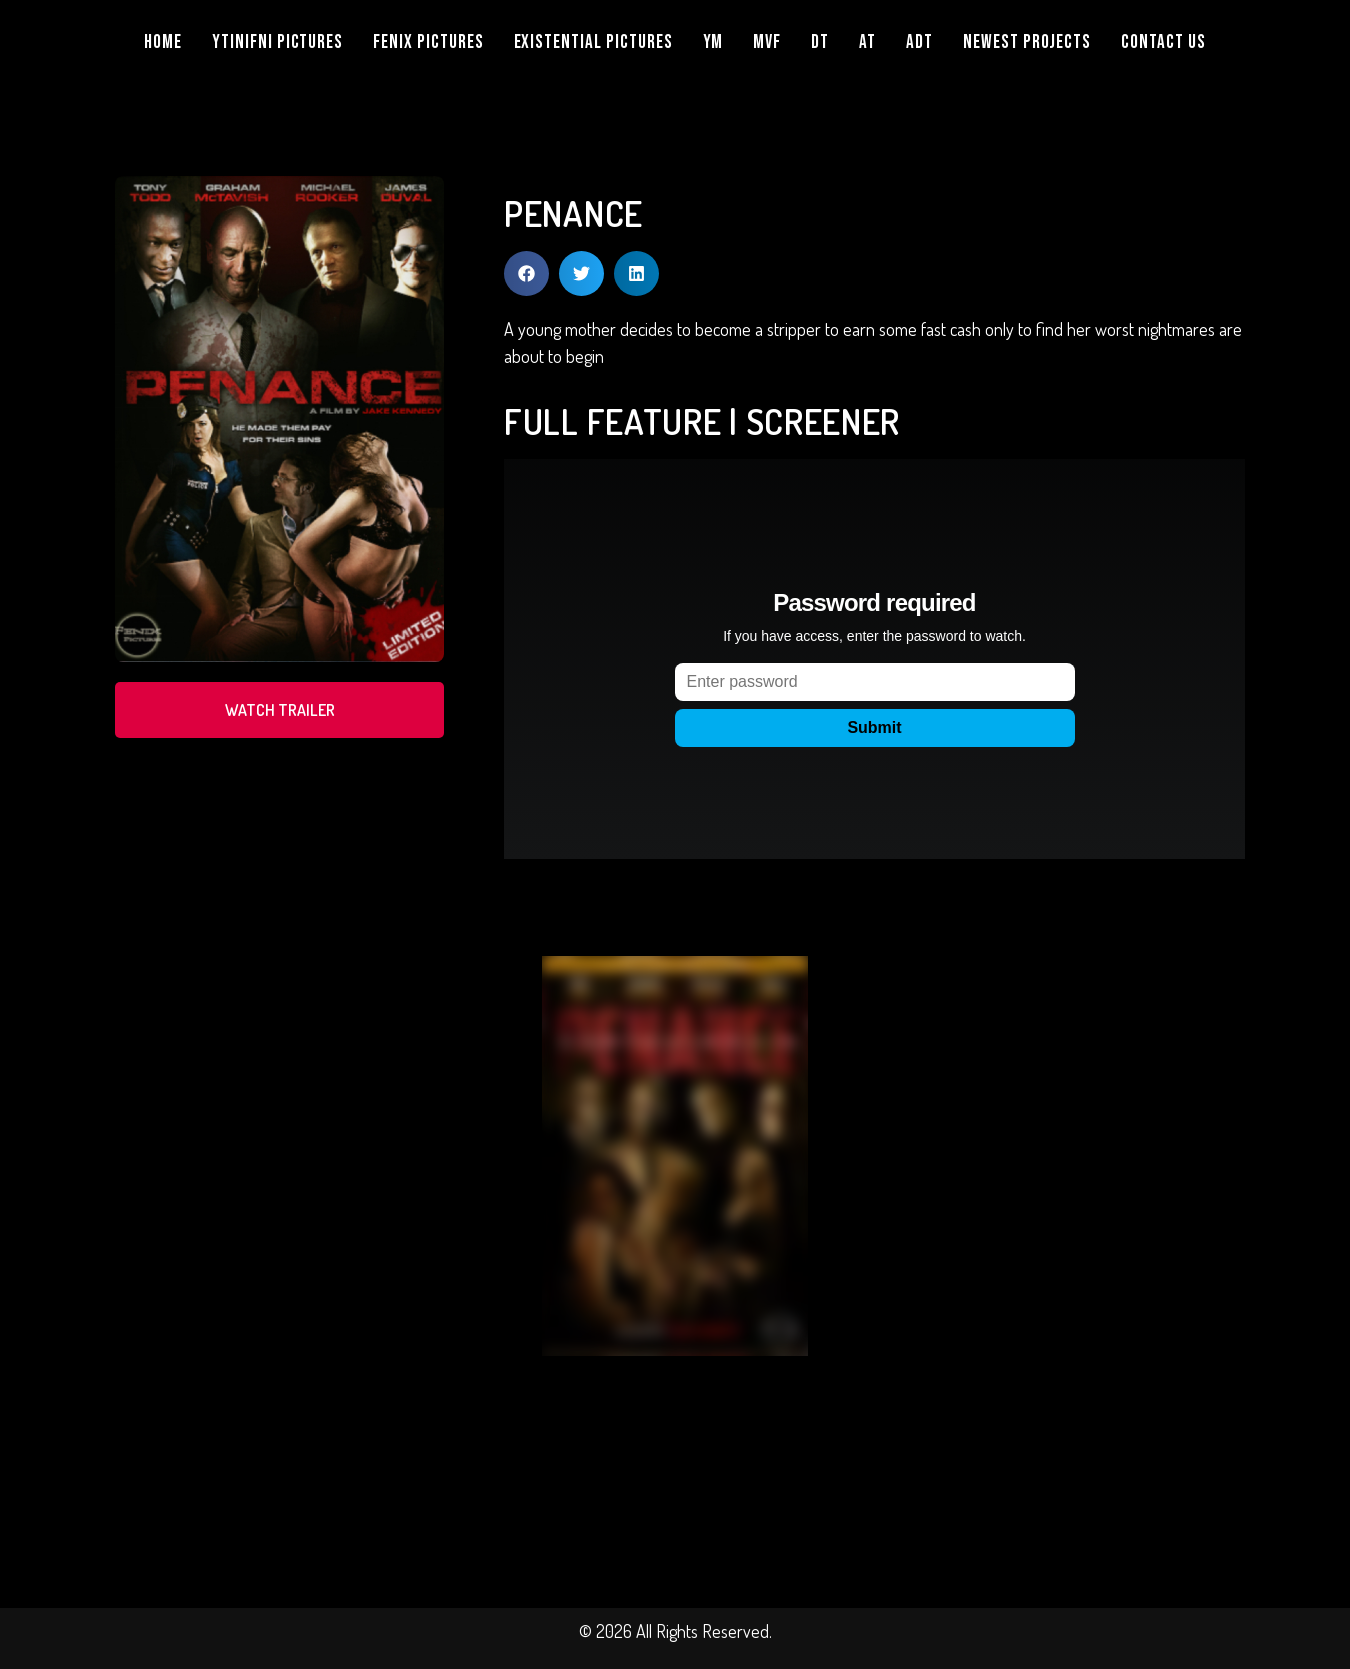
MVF (767, 42)
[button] (526, 273)
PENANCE (573, 213)
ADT (919, 42)
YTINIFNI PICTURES (277, 42)
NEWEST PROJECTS (1027, 42)
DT (820, 42)
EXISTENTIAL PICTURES (593, 42)
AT (867, 42)
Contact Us (1163, 42)
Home (163, 42)
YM (713, 42)
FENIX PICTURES (428, 42)
